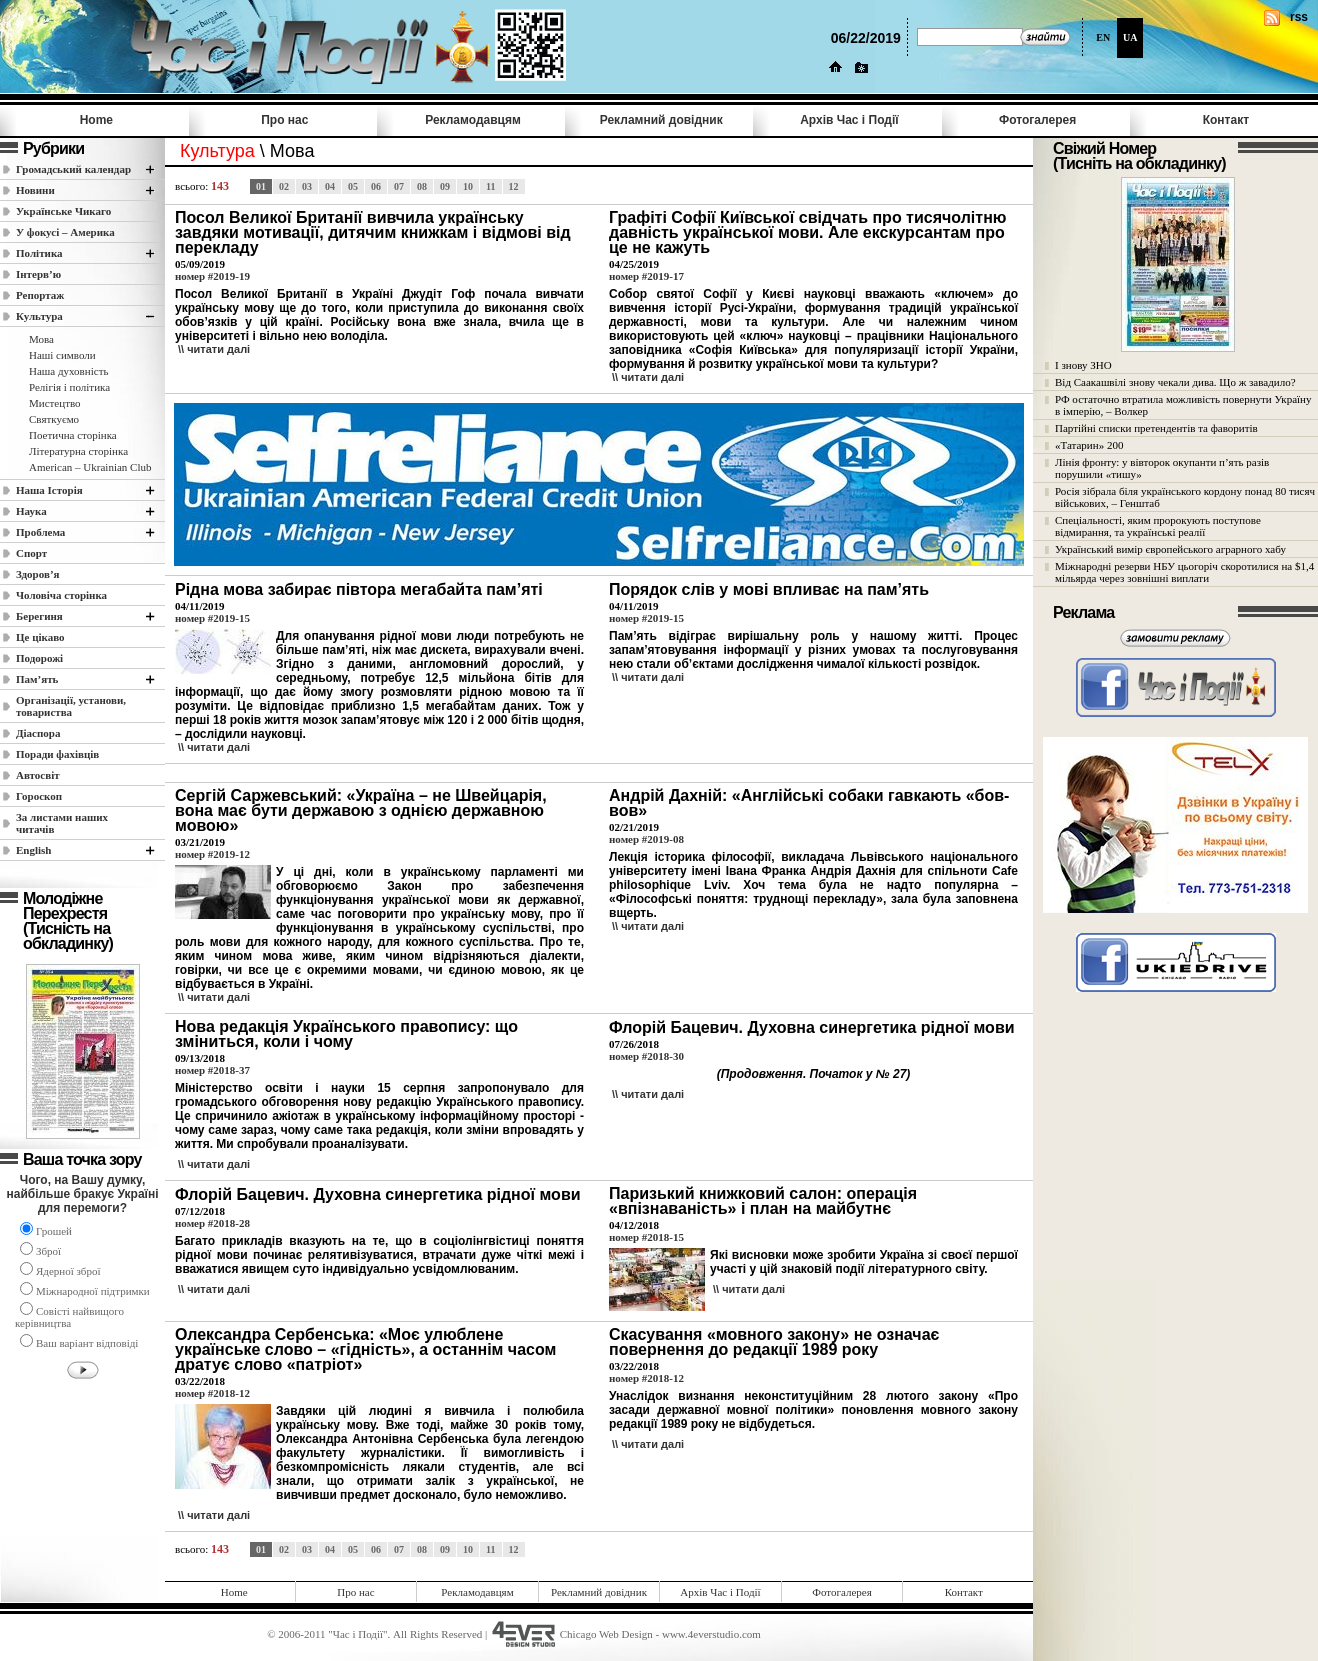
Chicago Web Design (606, 1634)
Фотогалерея (1037, 120)
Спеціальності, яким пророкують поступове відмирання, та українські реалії (1158, 526)
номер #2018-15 (646, 1237)
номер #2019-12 (212, 854)
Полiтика (39, 253)
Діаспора (38, 733)
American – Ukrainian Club (90, 467)
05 (353, 186)
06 (376, 186)
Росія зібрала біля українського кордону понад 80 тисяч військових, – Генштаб (1185, 497)
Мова (41, 339)
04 (330, 186)
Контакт (1226, 120)
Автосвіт (38, 775)
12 (514, 186)
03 (307, 186)
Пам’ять (37, 679)
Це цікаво (40, 637)
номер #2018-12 (212, 1393)
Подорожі (39, 658)
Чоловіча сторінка (61, 595)
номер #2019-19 (212, 276)
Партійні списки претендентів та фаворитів (1156, 428)
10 (468, 186)
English (33, 850)
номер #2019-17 (646, 276)
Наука (31, 511)
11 (490, 186)
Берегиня (39, 616)
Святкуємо (54, 419)
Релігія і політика (69, 387)
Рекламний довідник (661, 120)
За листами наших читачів (62, 823)
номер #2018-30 (646, 1056)
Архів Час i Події (849, 120)
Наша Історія (49, 490)
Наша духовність (68, 371)
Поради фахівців (57, 754)
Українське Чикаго (63, 211)
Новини (35, 190)
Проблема (40, 532)
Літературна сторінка (78, 451)
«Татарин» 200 (1089, 445)
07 (399, 186)
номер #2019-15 (212, 618)
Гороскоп (39, 796)
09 (445, 186)
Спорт (31, 553)
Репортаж (40, 295)
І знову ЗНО (1083, 365)
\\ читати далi (214, 349)
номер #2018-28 (212, 1223)
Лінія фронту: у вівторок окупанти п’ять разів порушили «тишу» (1162, 468)
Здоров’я (38, 574)
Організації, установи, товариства (71, 706)
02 (284, 186)
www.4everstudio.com (711, 1634)
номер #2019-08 (646, 839)
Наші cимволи (62, 355)
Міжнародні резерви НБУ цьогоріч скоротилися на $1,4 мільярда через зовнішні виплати (1184, 572)
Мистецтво (55, 403)
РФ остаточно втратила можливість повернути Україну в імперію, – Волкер (1183, 405)
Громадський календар (73, 169)
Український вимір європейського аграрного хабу (1170, 549)
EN (1103, 37)
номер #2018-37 (212, 1070)
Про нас (284, 120)
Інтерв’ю (38, 274)
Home (96, 120)
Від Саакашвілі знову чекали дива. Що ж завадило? (1175, 382)
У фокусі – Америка (65, 232)
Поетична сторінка (73, 435)
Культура (39, 316)
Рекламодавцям (473, 120)
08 (422, 186)
